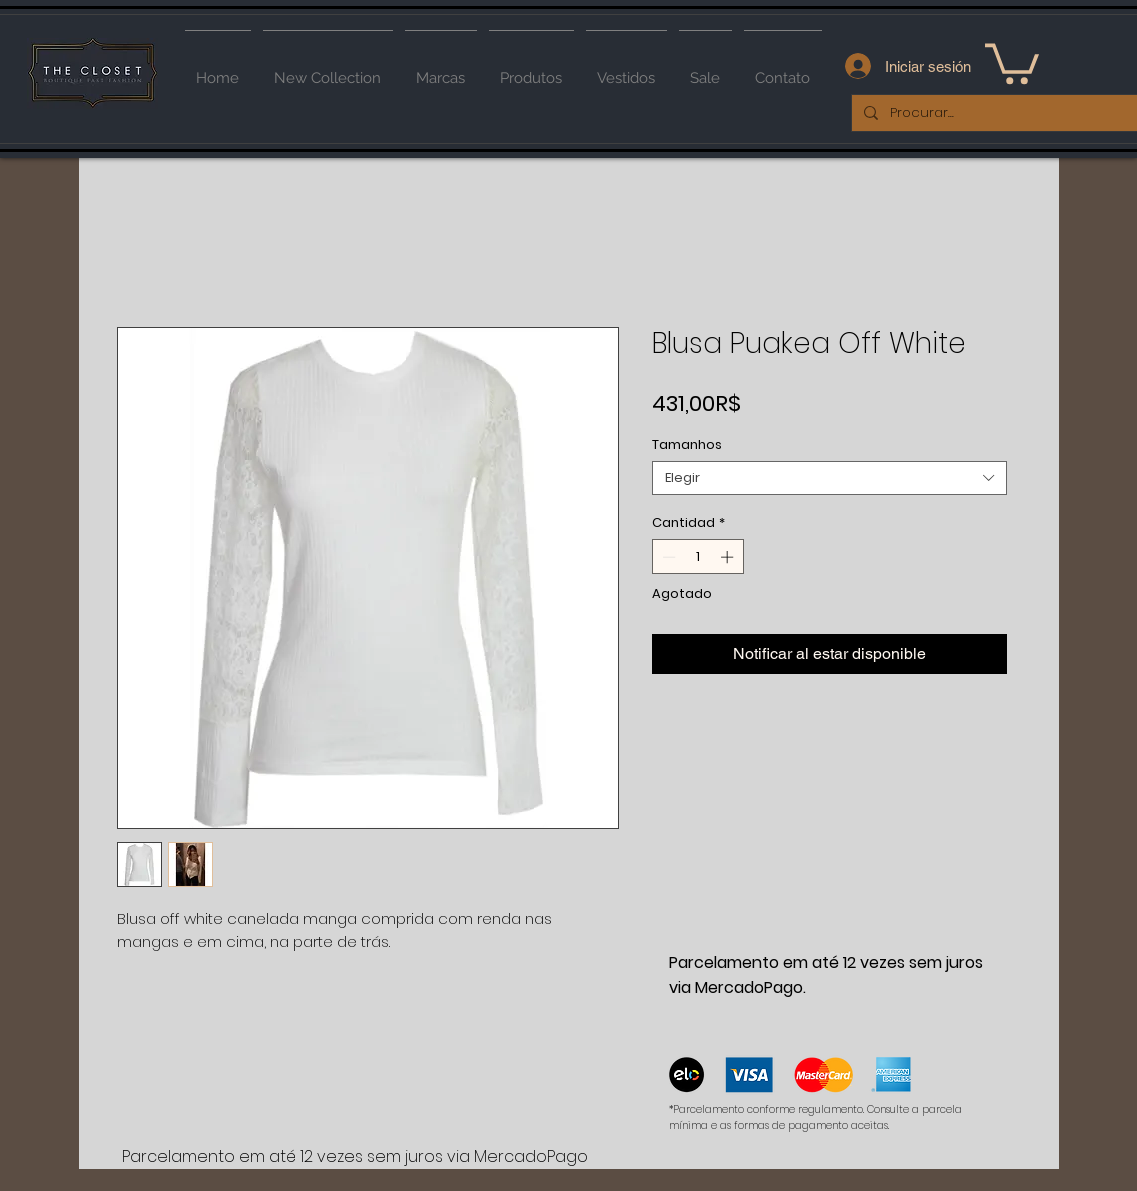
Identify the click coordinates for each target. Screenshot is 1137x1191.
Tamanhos (687, 444)
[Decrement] (667, 557)
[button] (1012, 61)
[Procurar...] (1002, 113)
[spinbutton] (697, 557)
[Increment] (729, 557)
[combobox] (829, 478)
